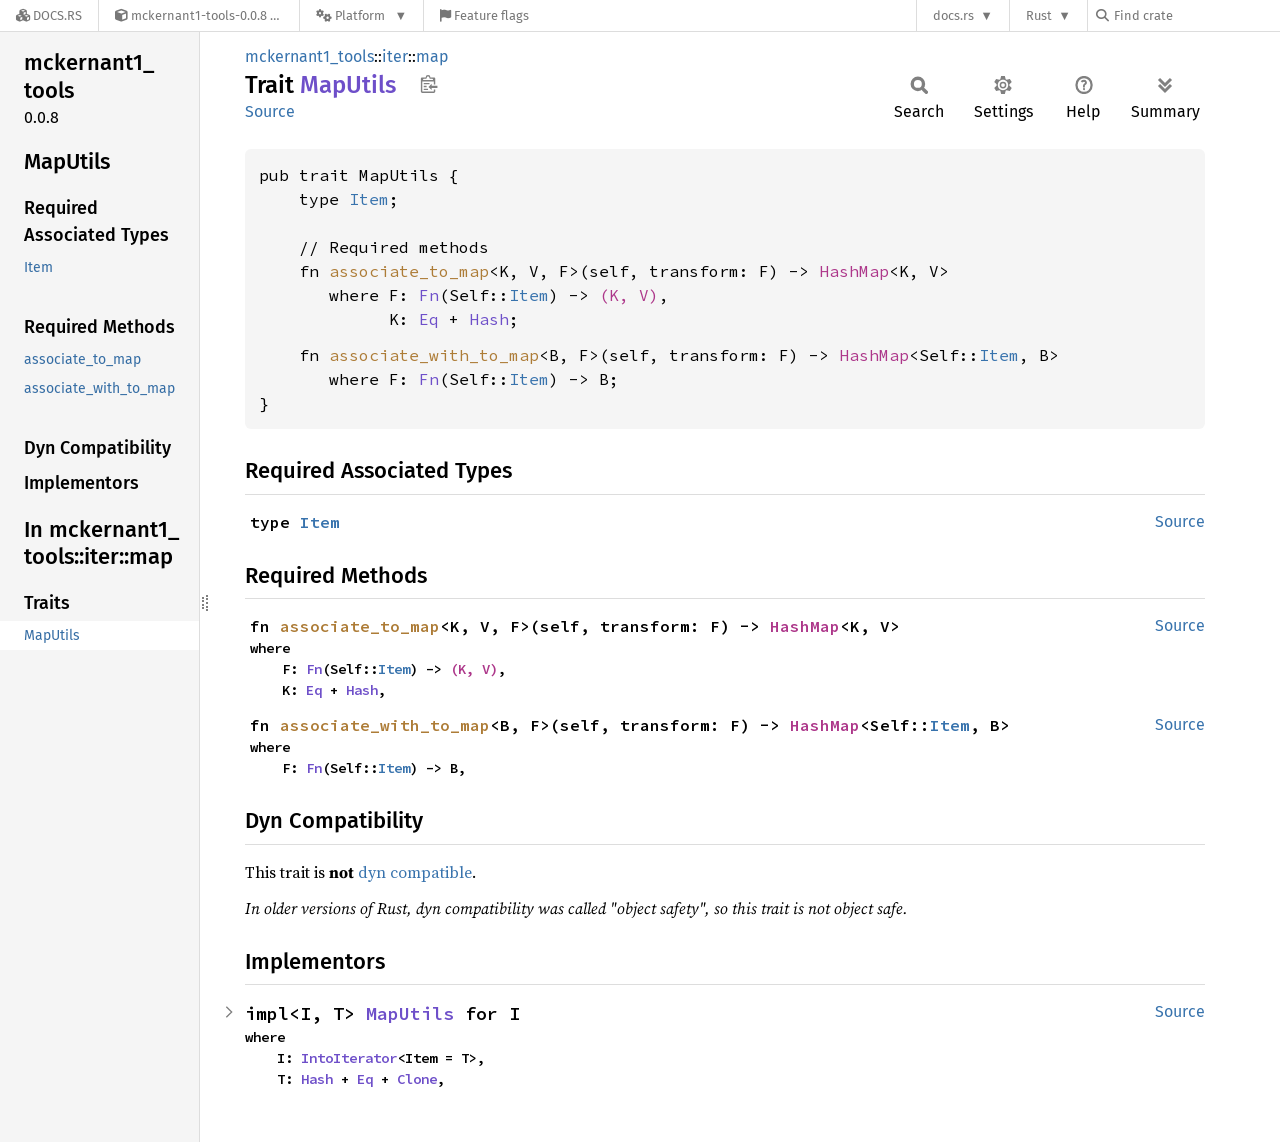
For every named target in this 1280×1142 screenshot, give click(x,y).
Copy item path (428, 84)
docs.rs (953, 15)
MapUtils (410, 1013)
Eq (429, 319)
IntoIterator (349, 1058)
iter (395, 56)
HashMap (854, 271)
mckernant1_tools (309, 56)
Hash (489, 319)
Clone (417, 1079)
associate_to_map (409, 271)
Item (369, 199)
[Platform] (361, 15)
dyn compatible (415, 872)
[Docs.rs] (49, 15)
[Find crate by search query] (1196, 15)
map (432, 56)
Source (270, 111)
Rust (1039, 15)
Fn (429, 295)
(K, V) (629, 295)
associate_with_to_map (434, 355)
